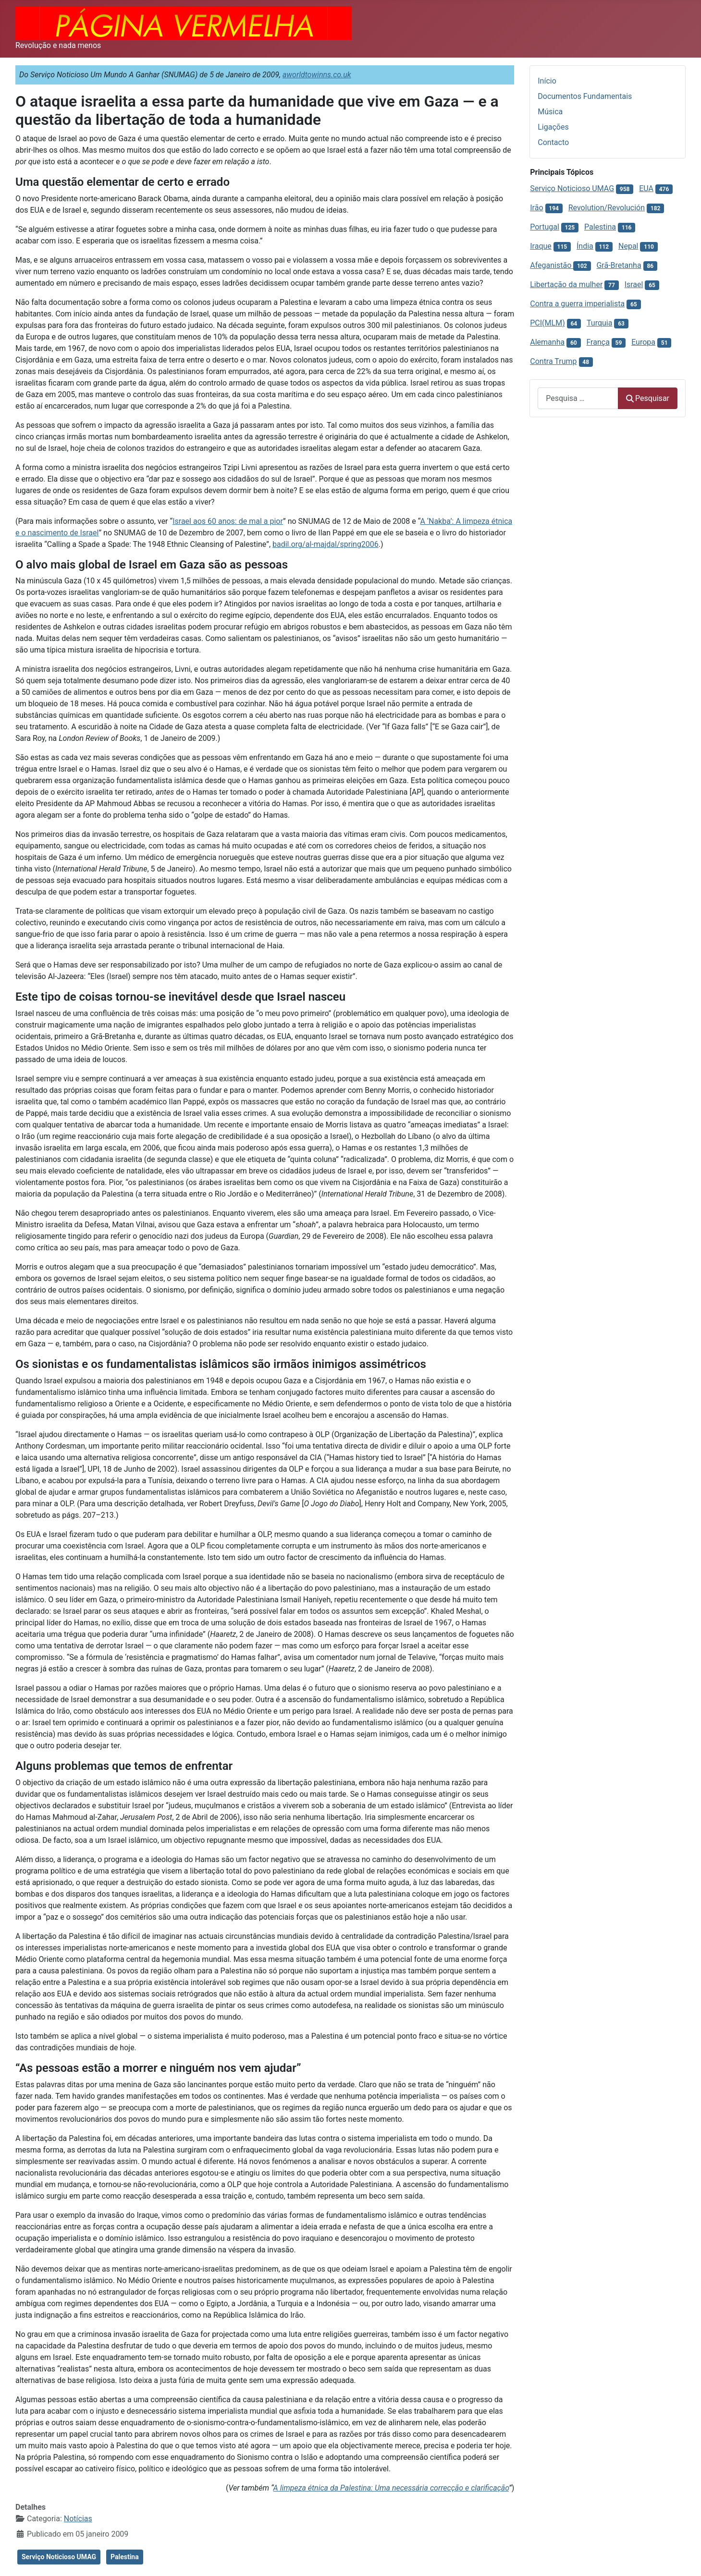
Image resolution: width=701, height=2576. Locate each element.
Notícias (78, 2518)
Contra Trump (553, 361)
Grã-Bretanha (618, 265)
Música (550, 111)
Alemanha (547, 342)
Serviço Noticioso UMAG (59, 2557)
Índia (585, 246)
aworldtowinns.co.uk (317, 74)
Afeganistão (551, 265)
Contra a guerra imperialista (577, 303)
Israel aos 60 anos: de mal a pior (227, 521)
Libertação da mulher (566, 284)
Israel (634, 284)
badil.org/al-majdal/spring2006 (325, 544)
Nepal (628, 246)
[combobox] (578, 398)
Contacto (553, 142)
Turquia (599, 322)
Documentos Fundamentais (585, 96)
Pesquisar (647, 398)
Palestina (125, 2557)
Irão (536, 207)
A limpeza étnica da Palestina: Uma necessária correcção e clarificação (391, 2487)
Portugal (544, 226)
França (597, 342)
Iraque (541, 246)
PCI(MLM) (547, 322)
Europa (643, 342)
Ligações (553, 127)
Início (547, 80)
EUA (646, 188)
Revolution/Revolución (606, 207)
